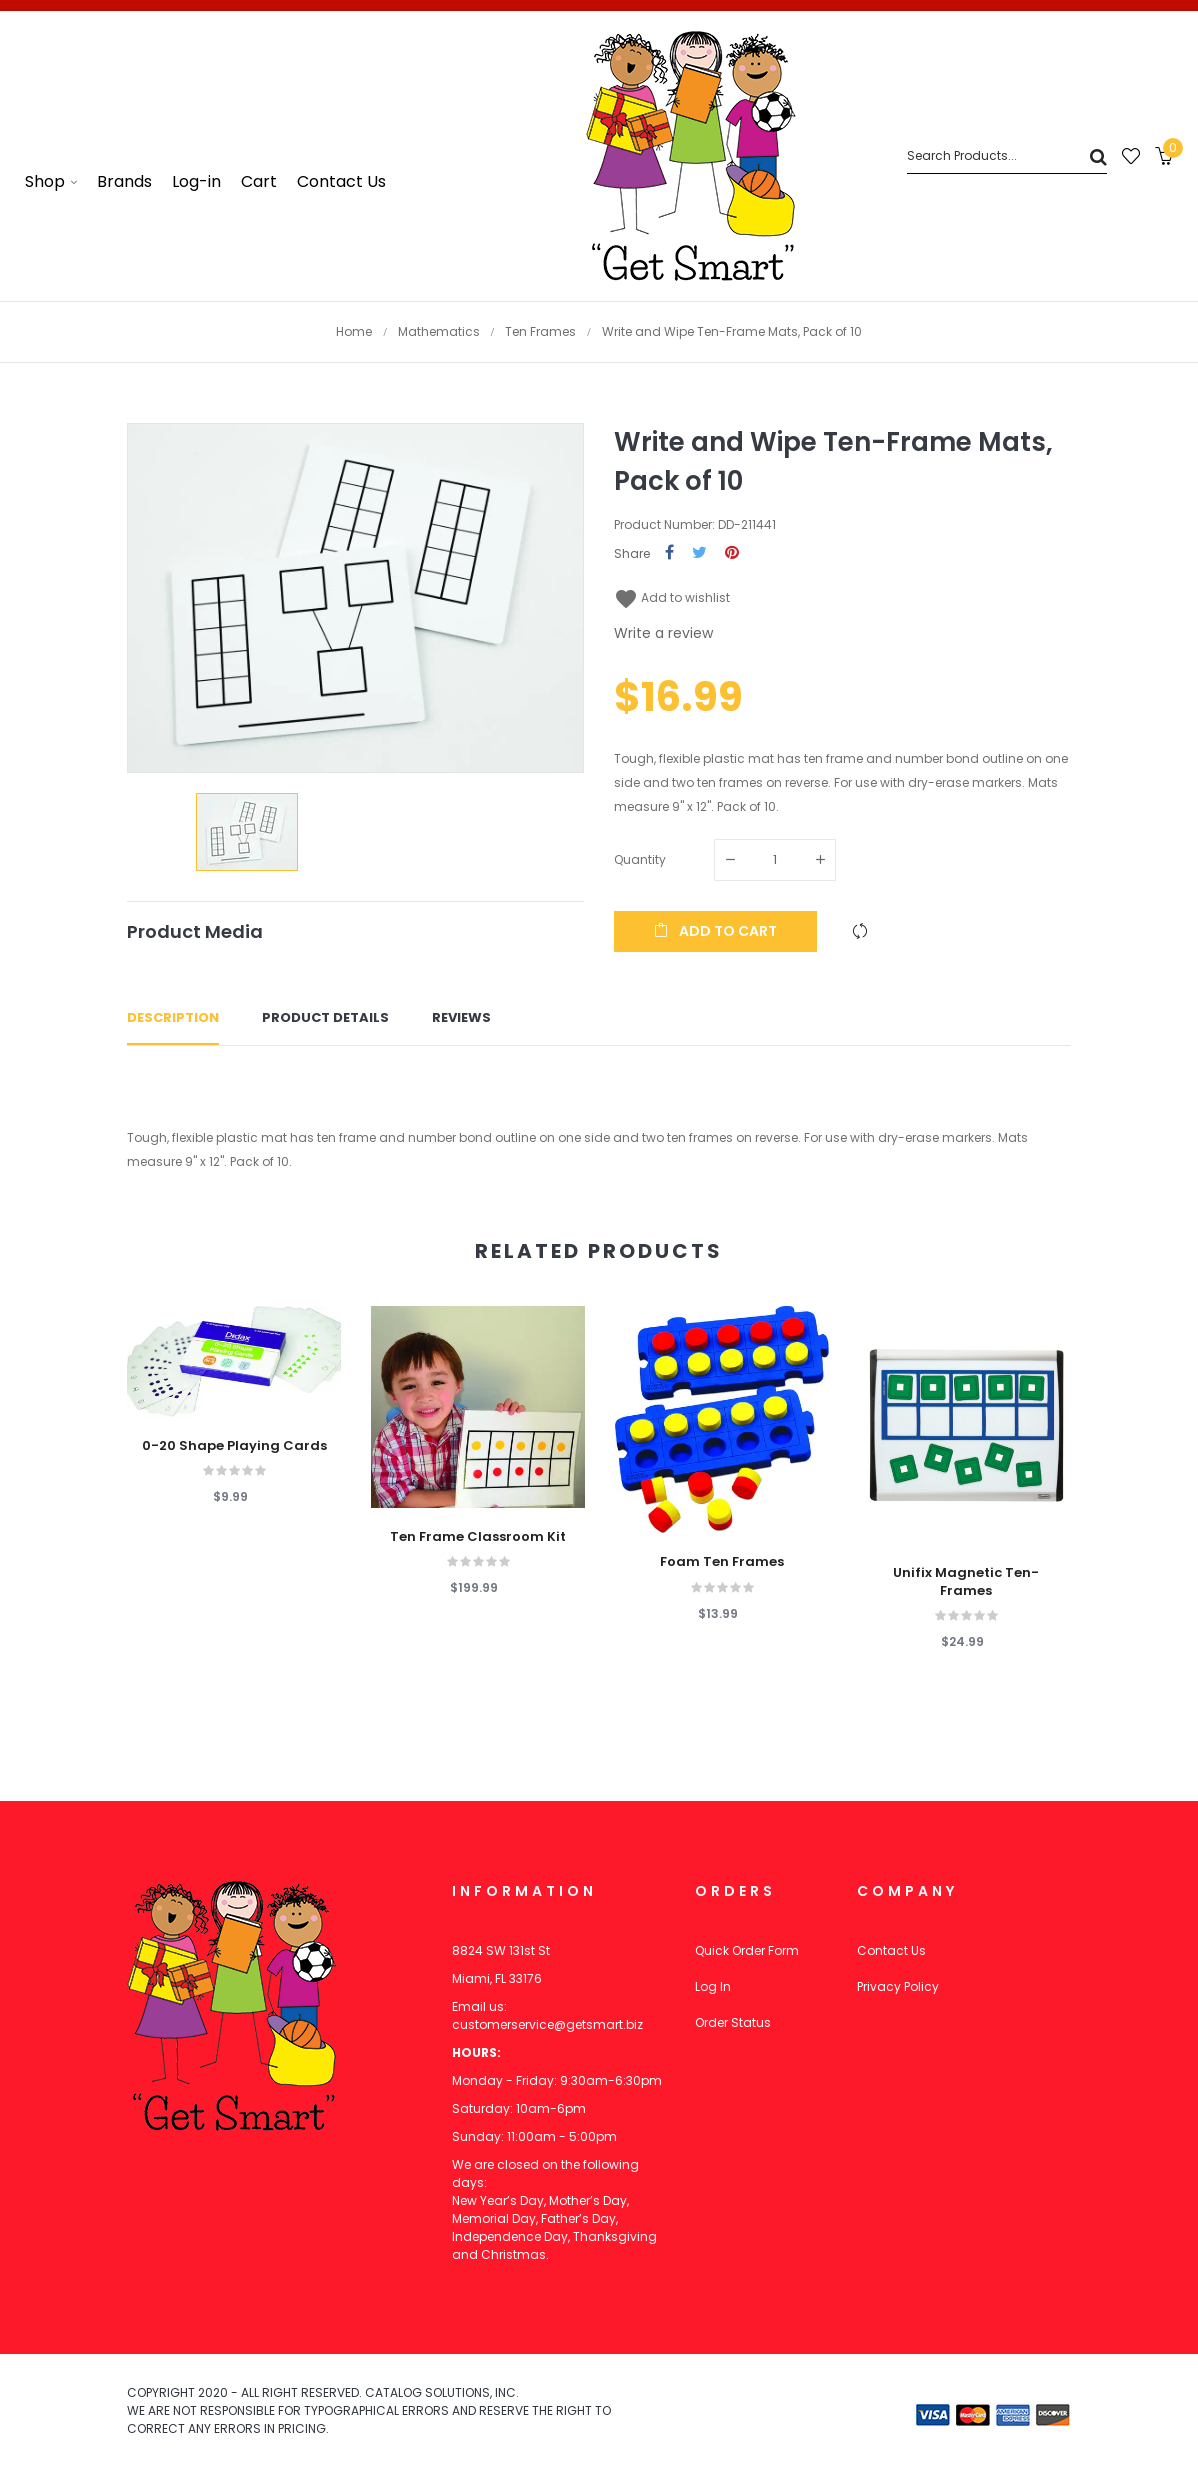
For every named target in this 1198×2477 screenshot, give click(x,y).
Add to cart (715, 931)
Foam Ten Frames (722, 1562)
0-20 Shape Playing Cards (234, 1446)
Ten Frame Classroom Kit (478, 1537)
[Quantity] (775, 860)
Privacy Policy (898, 1986)
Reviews (461, 1017)
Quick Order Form (747, 1950)
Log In (713, 1986)
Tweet (699, 553)
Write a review (663, 633)
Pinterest (732, 553)
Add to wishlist (672, 597)
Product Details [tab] (325, 1017)
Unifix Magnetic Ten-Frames (966, 1582)
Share (669, 553)
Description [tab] (173, 1017)
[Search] (1007, 156)
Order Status (733, 2022)
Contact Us (891, 1950)
